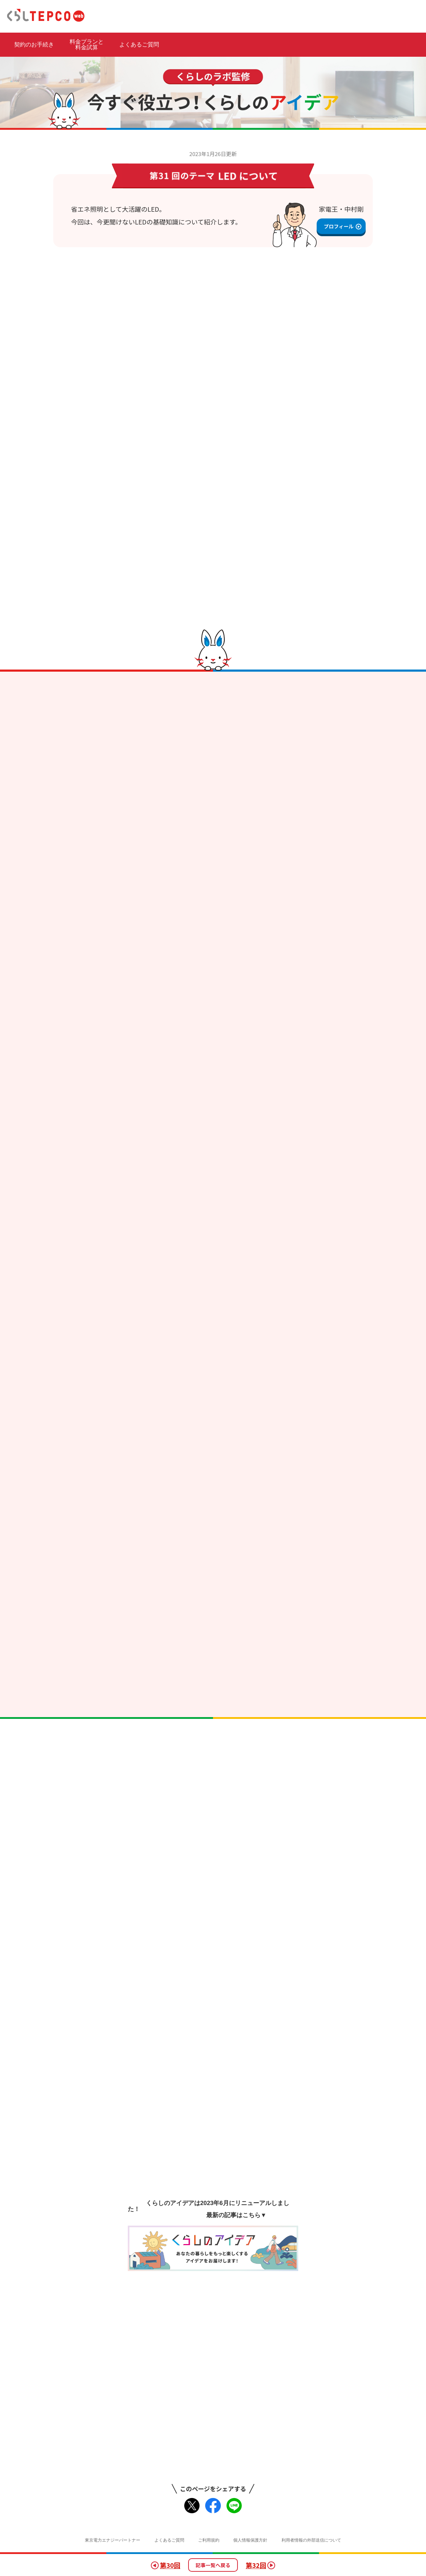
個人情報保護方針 (250, 2540)
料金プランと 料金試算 (87, 44)
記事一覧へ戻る (213, 2565)
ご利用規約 (208, 2540)
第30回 (165, 2564)
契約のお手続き (34, 44)
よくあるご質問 (139, 44)
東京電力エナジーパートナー (112, 2540)
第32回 (260, 2564)
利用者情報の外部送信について (311, 2540)
